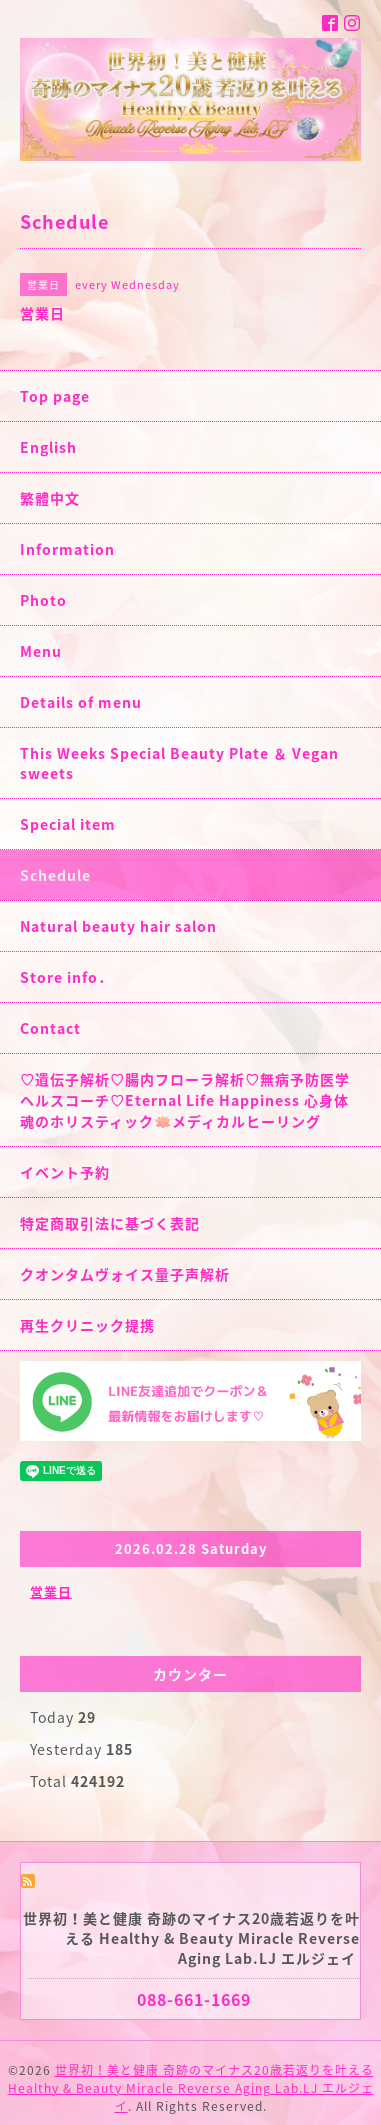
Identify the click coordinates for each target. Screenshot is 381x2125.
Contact (50, 1028)
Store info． (66, 977)
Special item (68, 824)
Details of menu (81, 702)
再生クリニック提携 (87, 1325)
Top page (55, 396)
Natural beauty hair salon (118, 926)
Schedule (55, 875)
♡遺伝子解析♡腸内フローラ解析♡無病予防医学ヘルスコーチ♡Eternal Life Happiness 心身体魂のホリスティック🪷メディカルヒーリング (185, 1100)
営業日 (51, 1591)
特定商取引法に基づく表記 (110, 1223)
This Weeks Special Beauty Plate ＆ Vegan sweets (179, 763)
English (48, 447)
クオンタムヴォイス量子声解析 (125, 1274)
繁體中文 (50, 498)
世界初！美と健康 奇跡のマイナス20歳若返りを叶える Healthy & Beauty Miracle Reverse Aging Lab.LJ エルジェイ (191, 2088)
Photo (43, 600)
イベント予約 (65, 1172)
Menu (41, 651)
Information (67, 549)
